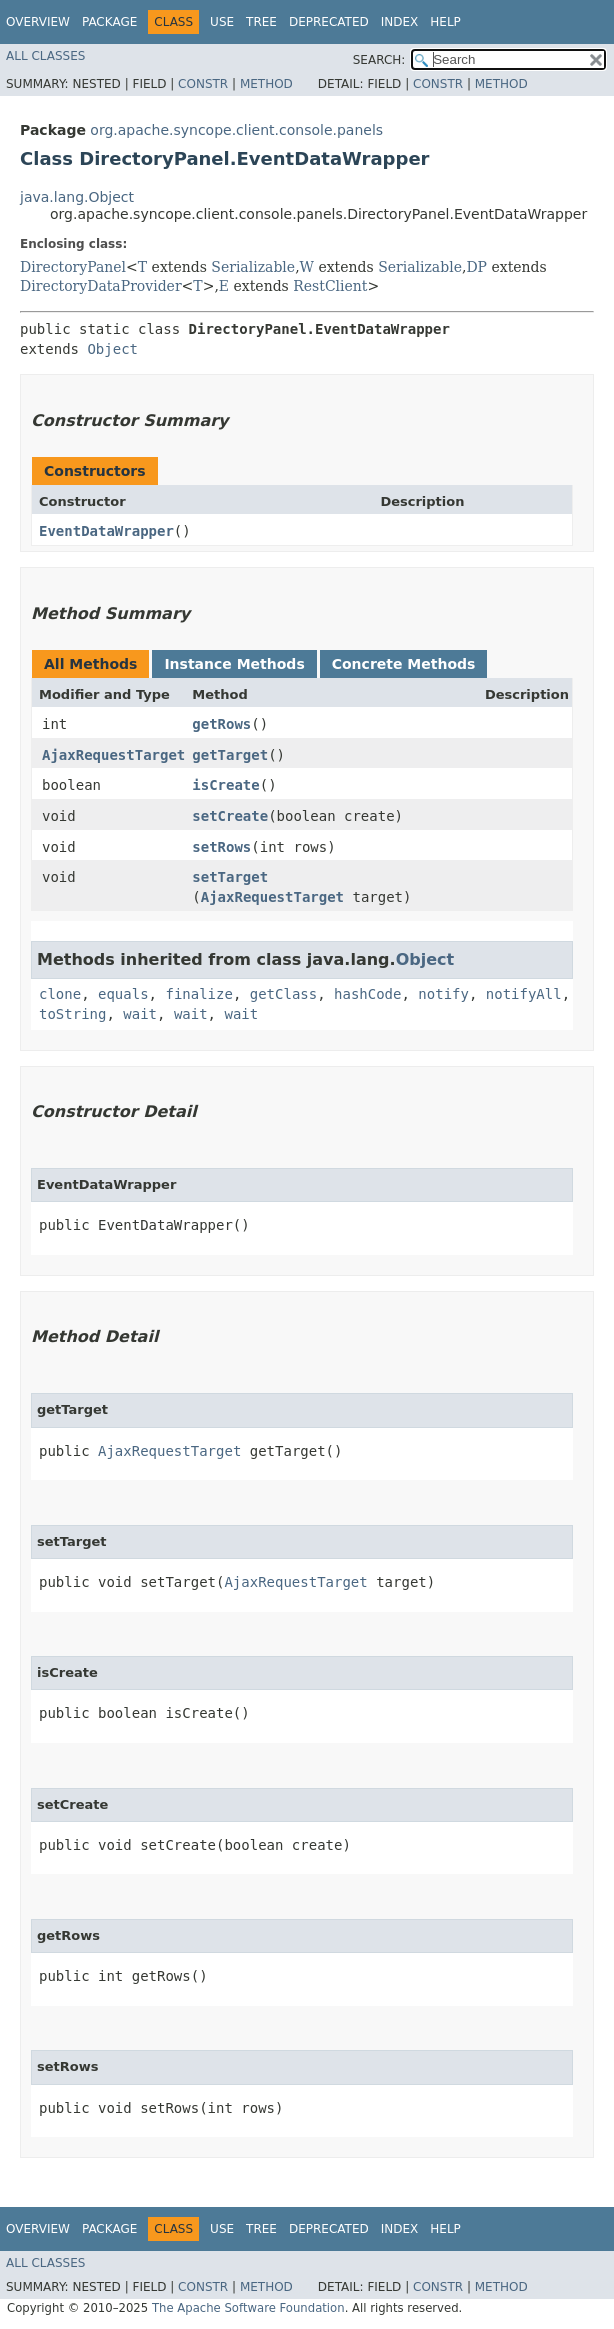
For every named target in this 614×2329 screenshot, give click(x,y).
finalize (198, 994)
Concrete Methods (404, 664)
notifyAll (524, 994)
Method (266, 84)
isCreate (225, 785)
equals (123, 994)
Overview (38, 22)
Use (222, 22)
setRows (221, 847)
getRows (221, 724)
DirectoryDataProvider (101, 286)
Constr (203, 84)
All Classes (45, 56)
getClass (283, 994)
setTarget (230, 877)
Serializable (253, 267)
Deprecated (329, 22)
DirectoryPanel (73, 267)
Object (112, 349)
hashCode (367, 994)
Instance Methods (234, 664)
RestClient (330, 286)
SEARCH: (379, 60)
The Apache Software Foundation (248, 2308)
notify (443, 994)
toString (72, 1014)
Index (400, 22)
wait (140, 1014)
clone (60, 994)
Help (445, 22)
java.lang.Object (77, 197)
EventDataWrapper (106, 531)
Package (109, 22)
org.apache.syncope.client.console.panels (236, 130)
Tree (261, 22)
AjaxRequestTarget (113, 755)
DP (476, 267)
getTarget (230, 755)
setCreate (230, 816)
